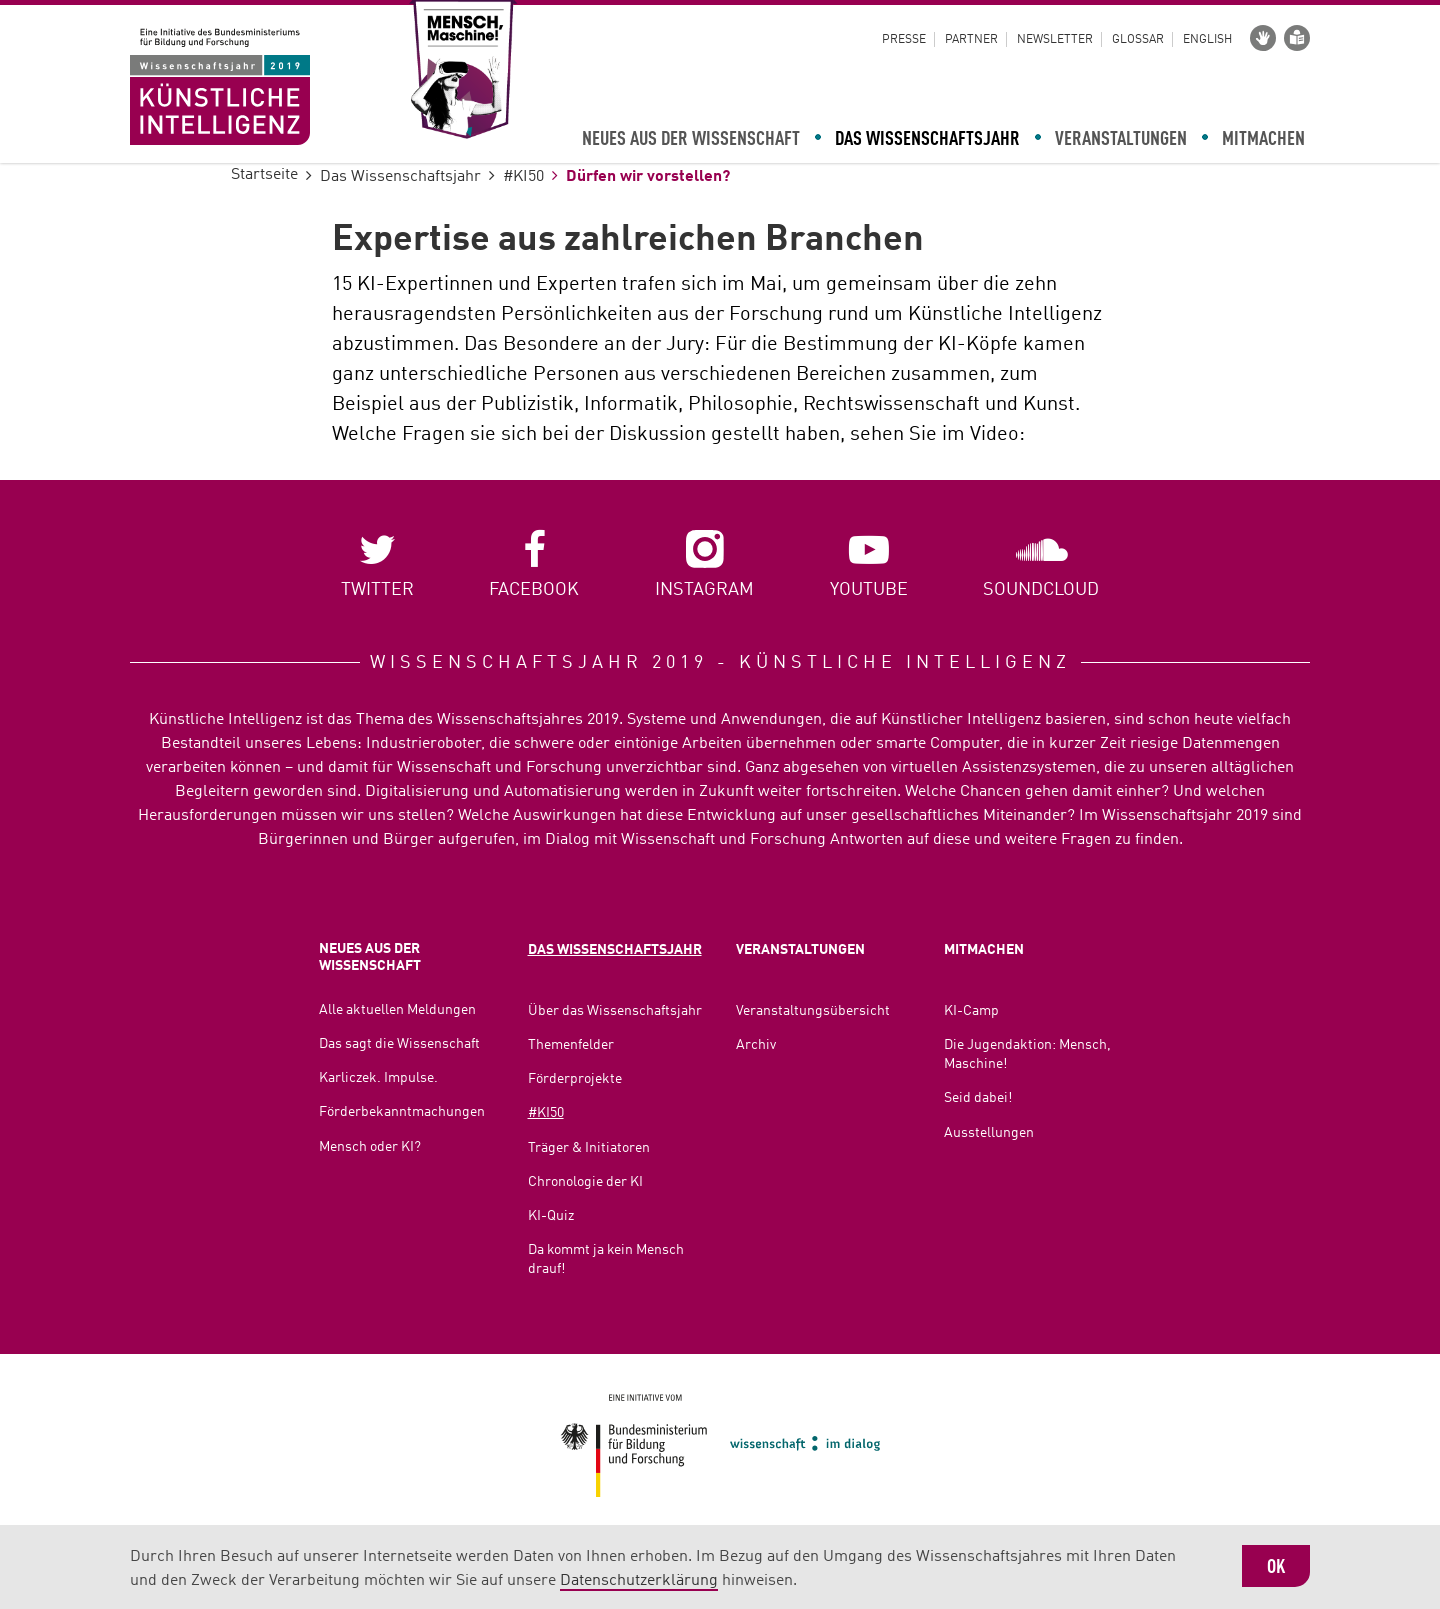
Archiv (756, 1045)
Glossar (1138, 40)
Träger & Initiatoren (589, 1148)
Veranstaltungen (1121, 140)
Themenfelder (571, 1045)
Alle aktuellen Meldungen (397, 1010)
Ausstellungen (989, 1133)
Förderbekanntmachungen (402, 1112)
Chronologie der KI (585, 1182)
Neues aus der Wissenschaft (691, 140)
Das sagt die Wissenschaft (399, 1044)
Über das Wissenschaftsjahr (615, 1011)
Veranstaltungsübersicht (813, 1011)
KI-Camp (971, 1011)
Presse (904, 40)
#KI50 (523, 177)
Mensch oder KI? (370, 1147)
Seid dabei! (978, 1098)
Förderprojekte (575, 1079)
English (1207, 40)
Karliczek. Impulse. (378, 1078)
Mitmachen (1263, 140)
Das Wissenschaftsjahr (927, 140)
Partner (971, 40)
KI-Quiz (551, 1216)
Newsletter (1055, 40)
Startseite (264, 175)
